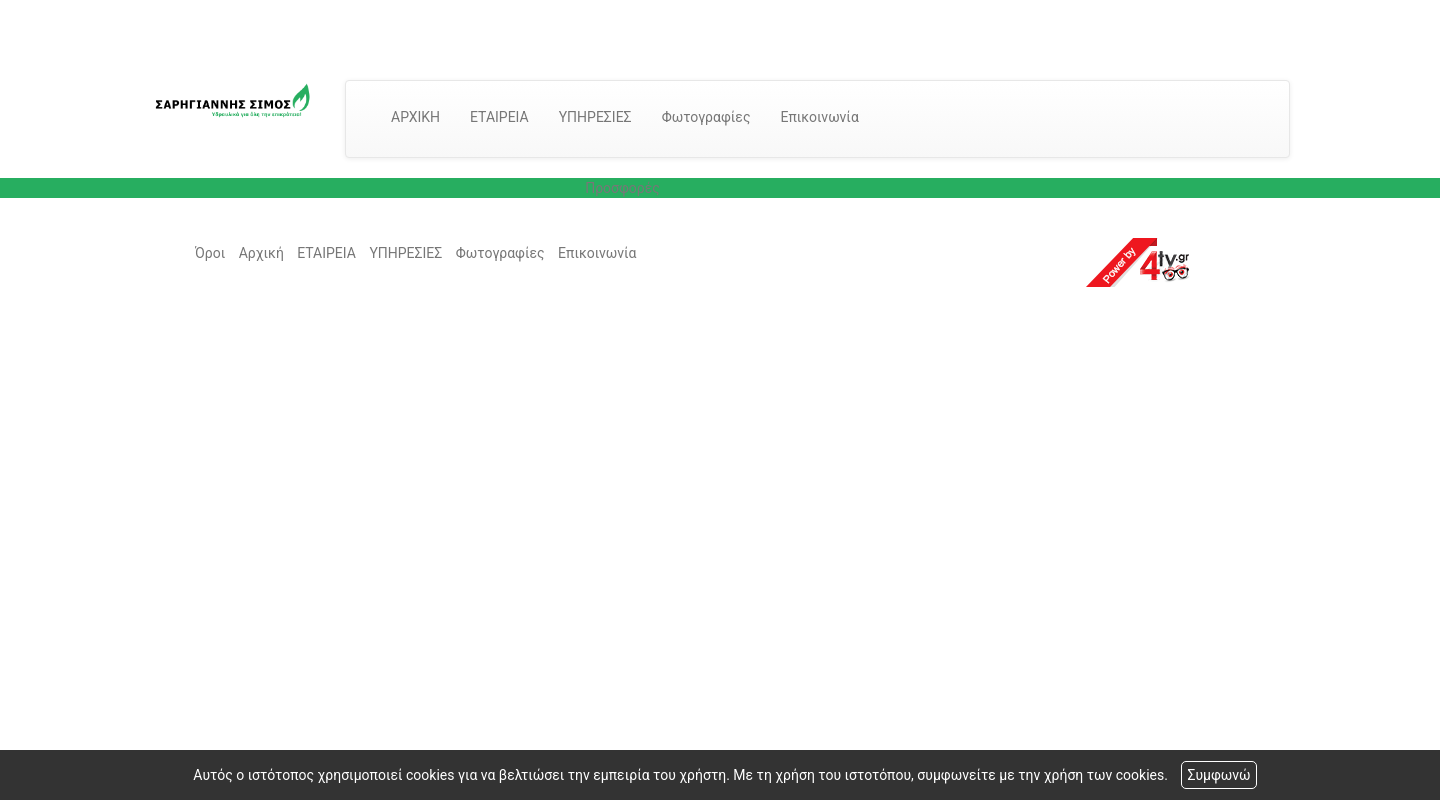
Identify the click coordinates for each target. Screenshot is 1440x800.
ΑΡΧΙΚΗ (415, 117)
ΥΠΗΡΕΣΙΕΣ (595, 117)
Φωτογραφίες (706, 117)
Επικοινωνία (819, 117)
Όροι (210, 253)
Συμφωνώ (1218, 775)
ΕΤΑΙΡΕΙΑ (499, 117)
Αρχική (261, 253)
